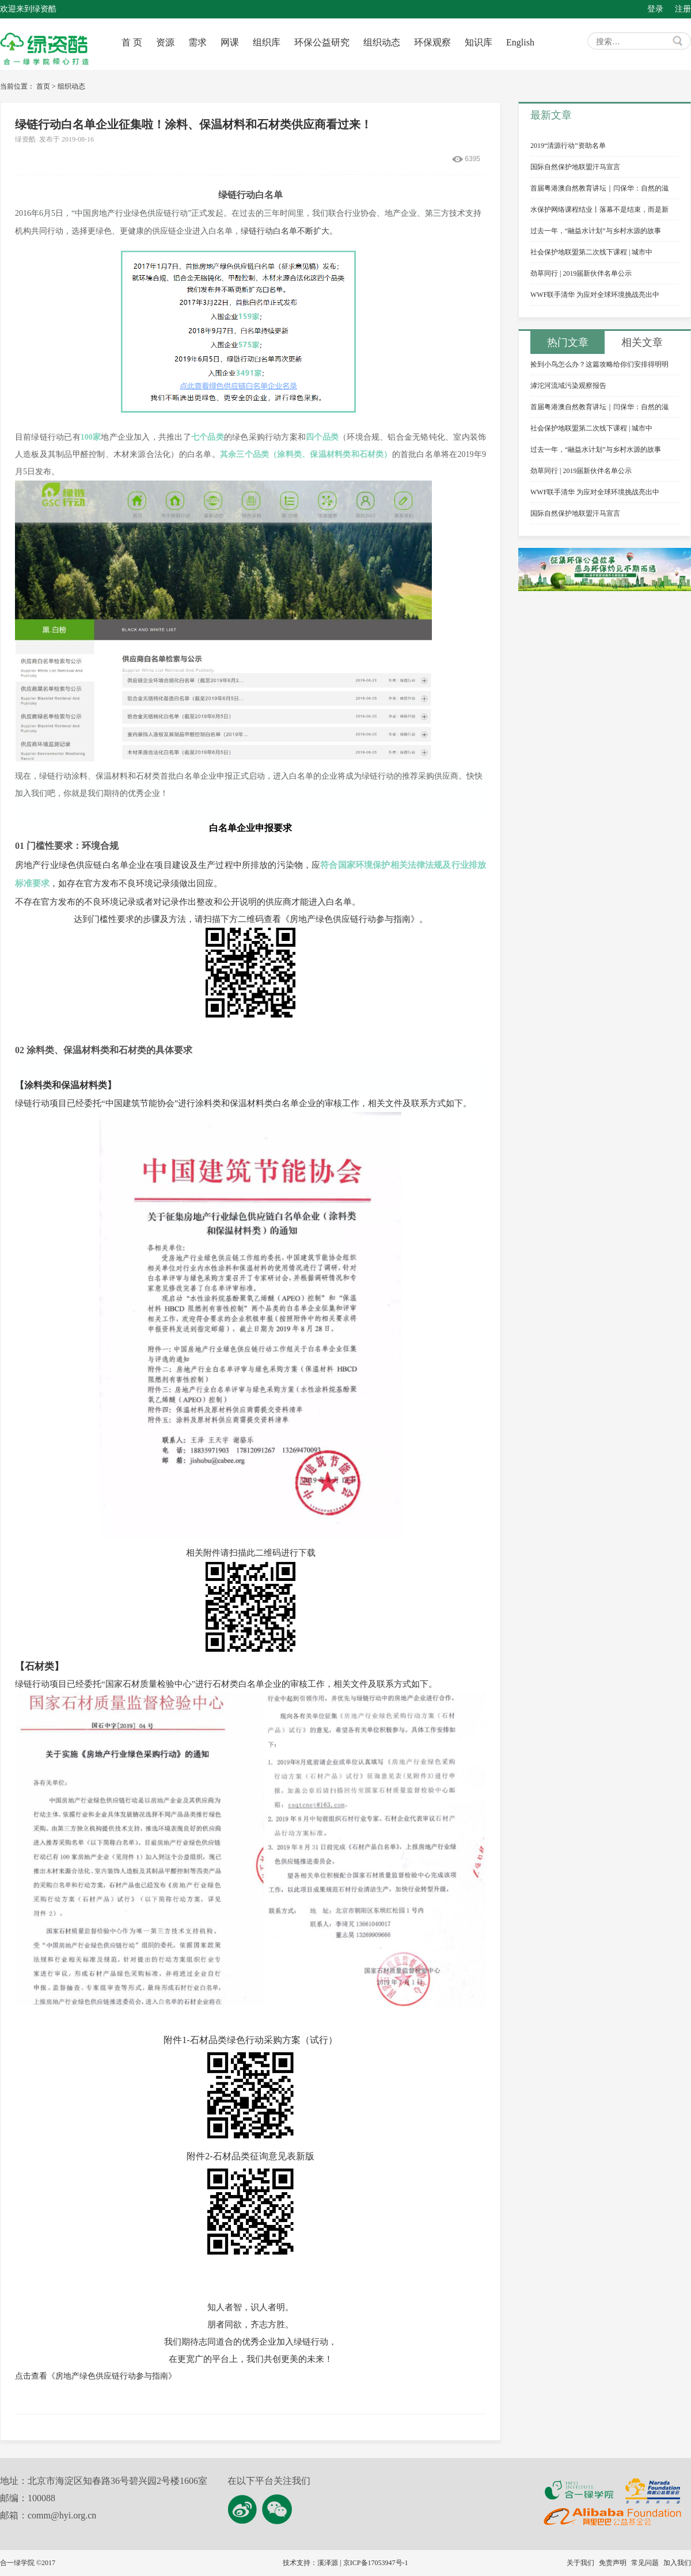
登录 (655, 9)
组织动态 (381, 42)
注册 (683, 9)
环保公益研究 (322, 42)
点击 (95, 2376)
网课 (230, 42)
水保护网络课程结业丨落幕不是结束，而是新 (599, 209)
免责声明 (613, 2563)
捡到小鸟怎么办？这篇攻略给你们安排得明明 (599, 364)
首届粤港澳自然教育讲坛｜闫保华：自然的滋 (599, 188)
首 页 (132, 42)
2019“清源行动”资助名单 (568, 146)
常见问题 (645, 2563)
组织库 (266, 42)
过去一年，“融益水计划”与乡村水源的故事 (595, 231)
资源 (165, 42)
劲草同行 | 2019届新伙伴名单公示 (581, 273)
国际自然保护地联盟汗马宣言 (575, 167)
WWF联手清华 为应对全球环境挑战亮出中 (594, 295)
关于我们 (580, 2563)
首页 (43, 86)
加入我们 (677, 2563)
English (520, 42)
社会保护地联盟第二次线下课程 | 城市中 (591, 252)
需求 (197, 42)
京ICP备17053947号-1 (375, 2563)
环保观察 (432, 42)
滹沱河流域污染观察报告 (568, 386)
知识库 (478, 42)
